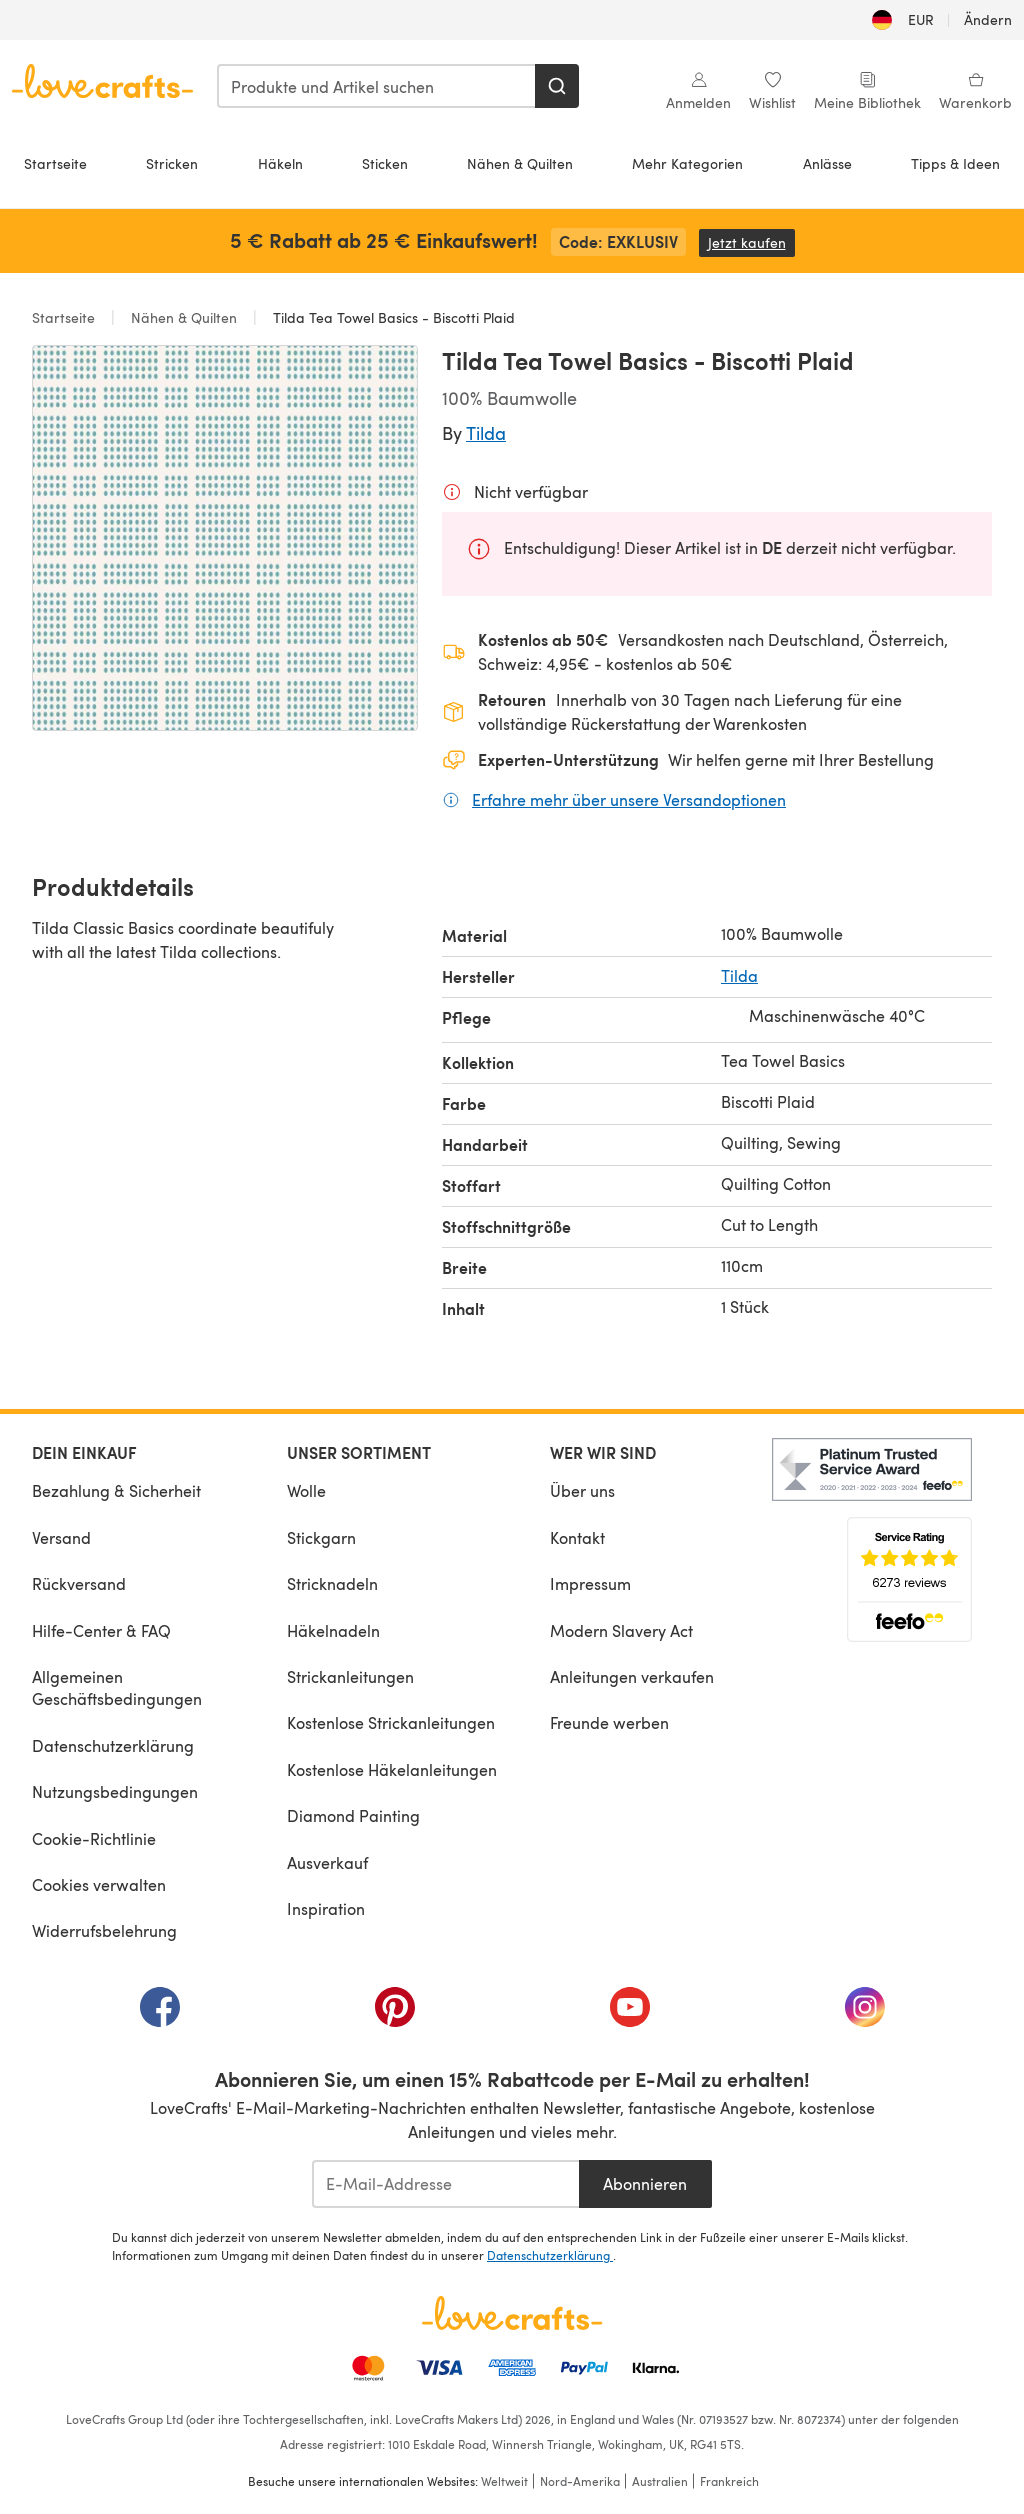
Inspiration (326, 1908)
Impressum (590, 1583)
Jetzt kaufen (751, 242)
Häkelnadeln (333, 1630)
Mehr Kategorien (687, 163)
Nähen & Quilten (520, 163)
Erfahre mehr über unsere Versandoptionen (629, 799)
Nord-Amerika (580, 2481)
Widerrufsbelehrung (104, 1930)
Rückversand (79, 1583)
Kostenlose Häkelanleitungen (392, 1769)
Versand (61, 1537)
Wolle (306, 1490)
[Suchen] (557, 86)
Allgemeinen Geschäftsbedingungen (117, 1687)
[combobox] (377, 86)
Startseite (55, 163)
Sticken (385, 163)
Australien (660, 2481)
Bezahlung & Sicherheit (116, 1490)
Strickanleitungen (350, 1676)
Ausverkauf (327, 1862)
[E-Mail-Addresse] (445, 2184)
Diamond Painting (353, 1815)
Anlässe (827, 163)
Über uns (582, 1490)
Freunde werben (609, 1722)
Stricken (172, 163)
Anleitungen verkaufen (632, 1676)
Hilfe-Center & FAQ (101, 1630)
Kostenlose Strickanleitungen (391, 1722)
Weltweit (504, 2481)
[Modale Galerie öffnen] (225, 538)
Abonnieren (645, 2183)
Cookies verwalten (99, 1884)
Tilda (486, 432)
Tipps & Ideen (955, 163)
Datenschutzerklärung (113, 1745)
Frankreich (729, 2481)
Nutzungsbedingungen (115, 1791)
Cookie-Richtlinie (94, 1838)
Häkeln (280, 163)
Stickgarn (321, 1537)
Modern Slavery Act (621, 1630)
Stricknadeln (332, 1583)
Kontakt (577, 1537)
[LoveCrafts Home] (512, 2313)
